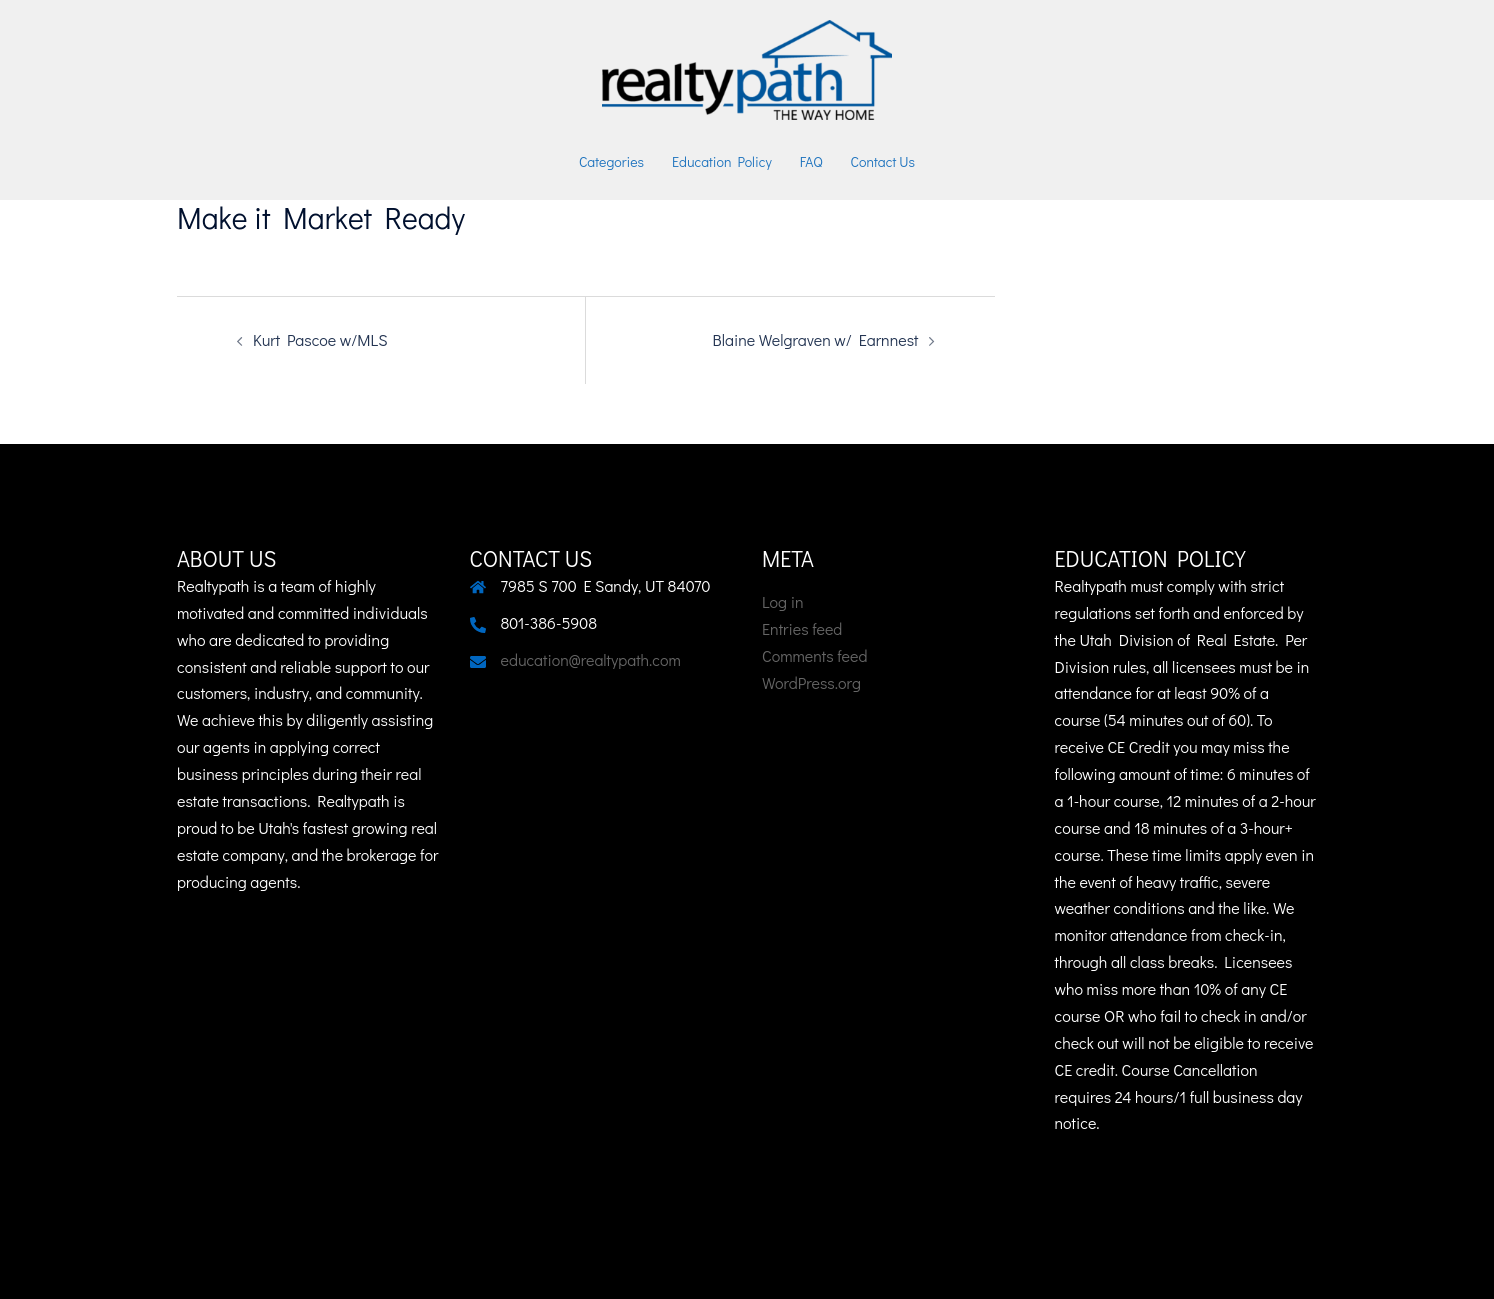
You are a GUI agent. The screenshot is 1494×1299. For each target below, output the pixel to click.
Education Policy (722, 161)
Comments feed (814, 655)
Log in (783, 601)
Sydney (673, 1264)
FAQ (811, 161)
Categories (611, 161)
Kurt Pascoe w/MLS (320, 339)
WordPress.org (811, 682)
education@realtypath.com (591, 659)
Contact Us (883, 161)
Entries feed (802, 628)
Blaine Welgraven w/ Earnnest (816, 339)
